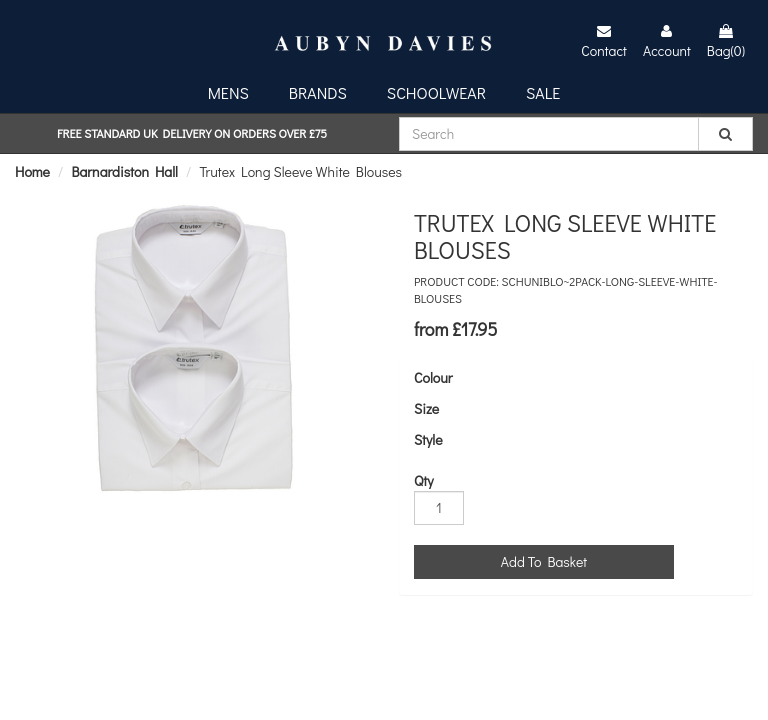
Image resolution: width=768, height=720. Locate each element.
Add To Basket (544, 561)
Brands (318, 92)
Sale (543, 92)
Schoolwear (436, 92)
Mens (228, 92)
